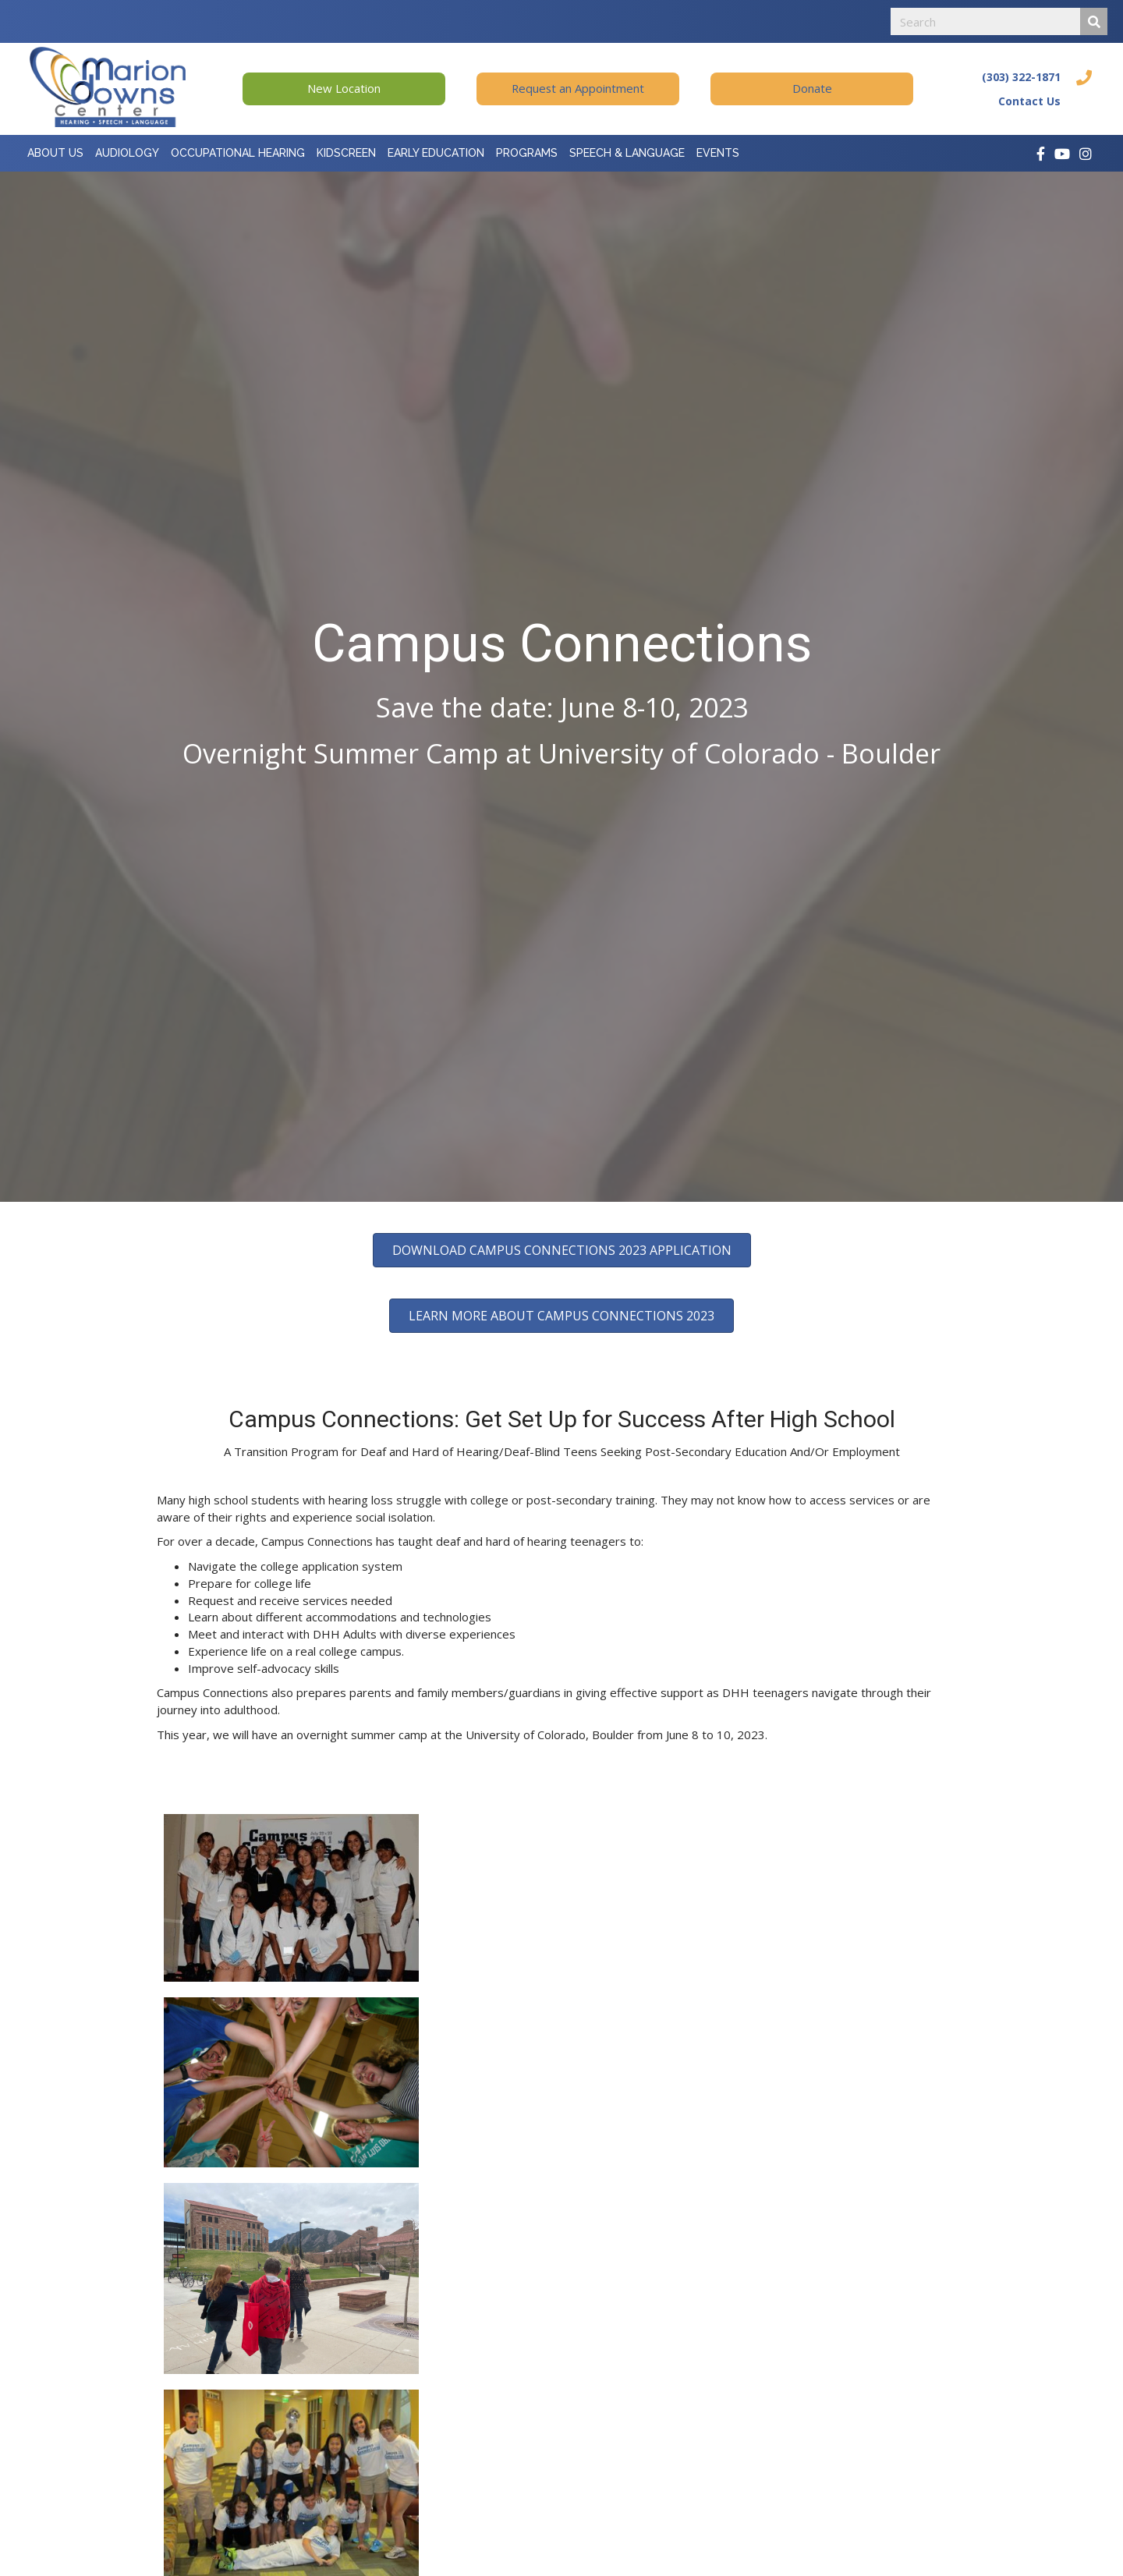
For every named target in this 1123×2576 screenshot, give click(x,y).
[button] (344, 89)
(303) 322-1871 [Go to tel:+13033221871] (1021, 76)
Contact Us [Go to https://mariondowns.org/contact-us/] (1029, 101)
